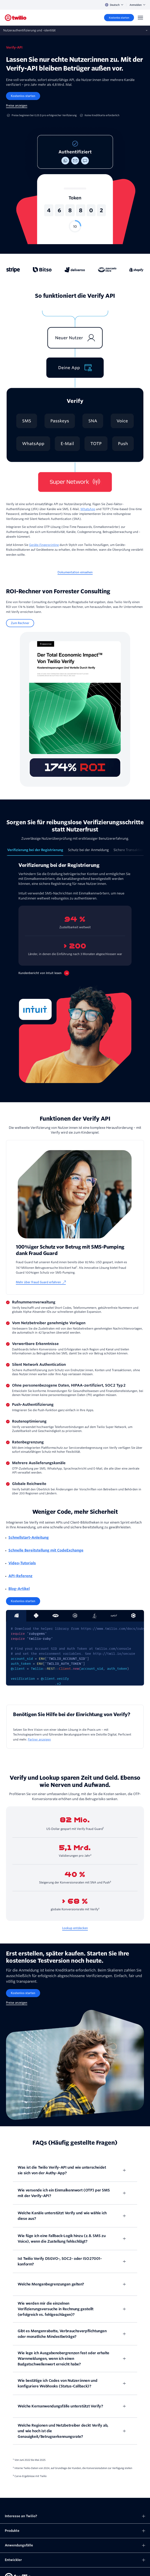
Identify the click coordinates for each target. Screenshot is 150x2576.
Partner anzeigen (39, 1739)
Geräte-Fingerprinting (44, 545)
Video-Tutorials (22, 1563)
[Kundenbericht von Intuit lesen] (43, 973)
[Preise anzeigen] (16, 105)
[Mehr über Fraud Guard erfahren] (41, 1282)
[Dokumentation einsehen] (75, 572)
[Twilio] (15, 18)
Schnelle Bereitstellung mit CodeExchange (45, 1550)
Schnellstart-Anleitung (28, 1537)
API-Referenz (20, 1576)
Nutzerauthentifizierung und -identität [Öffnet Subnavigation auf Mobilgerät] (29, 30)
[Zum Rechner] (20, 623)
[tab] (35, 852)
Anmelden (137, 4)
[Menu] (140, 17)
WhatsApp (87, 509)
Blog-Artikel (19, 1589)
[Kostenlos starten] (119, 17)
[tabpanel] (75, 972)
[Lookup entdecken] (75, 1928)
